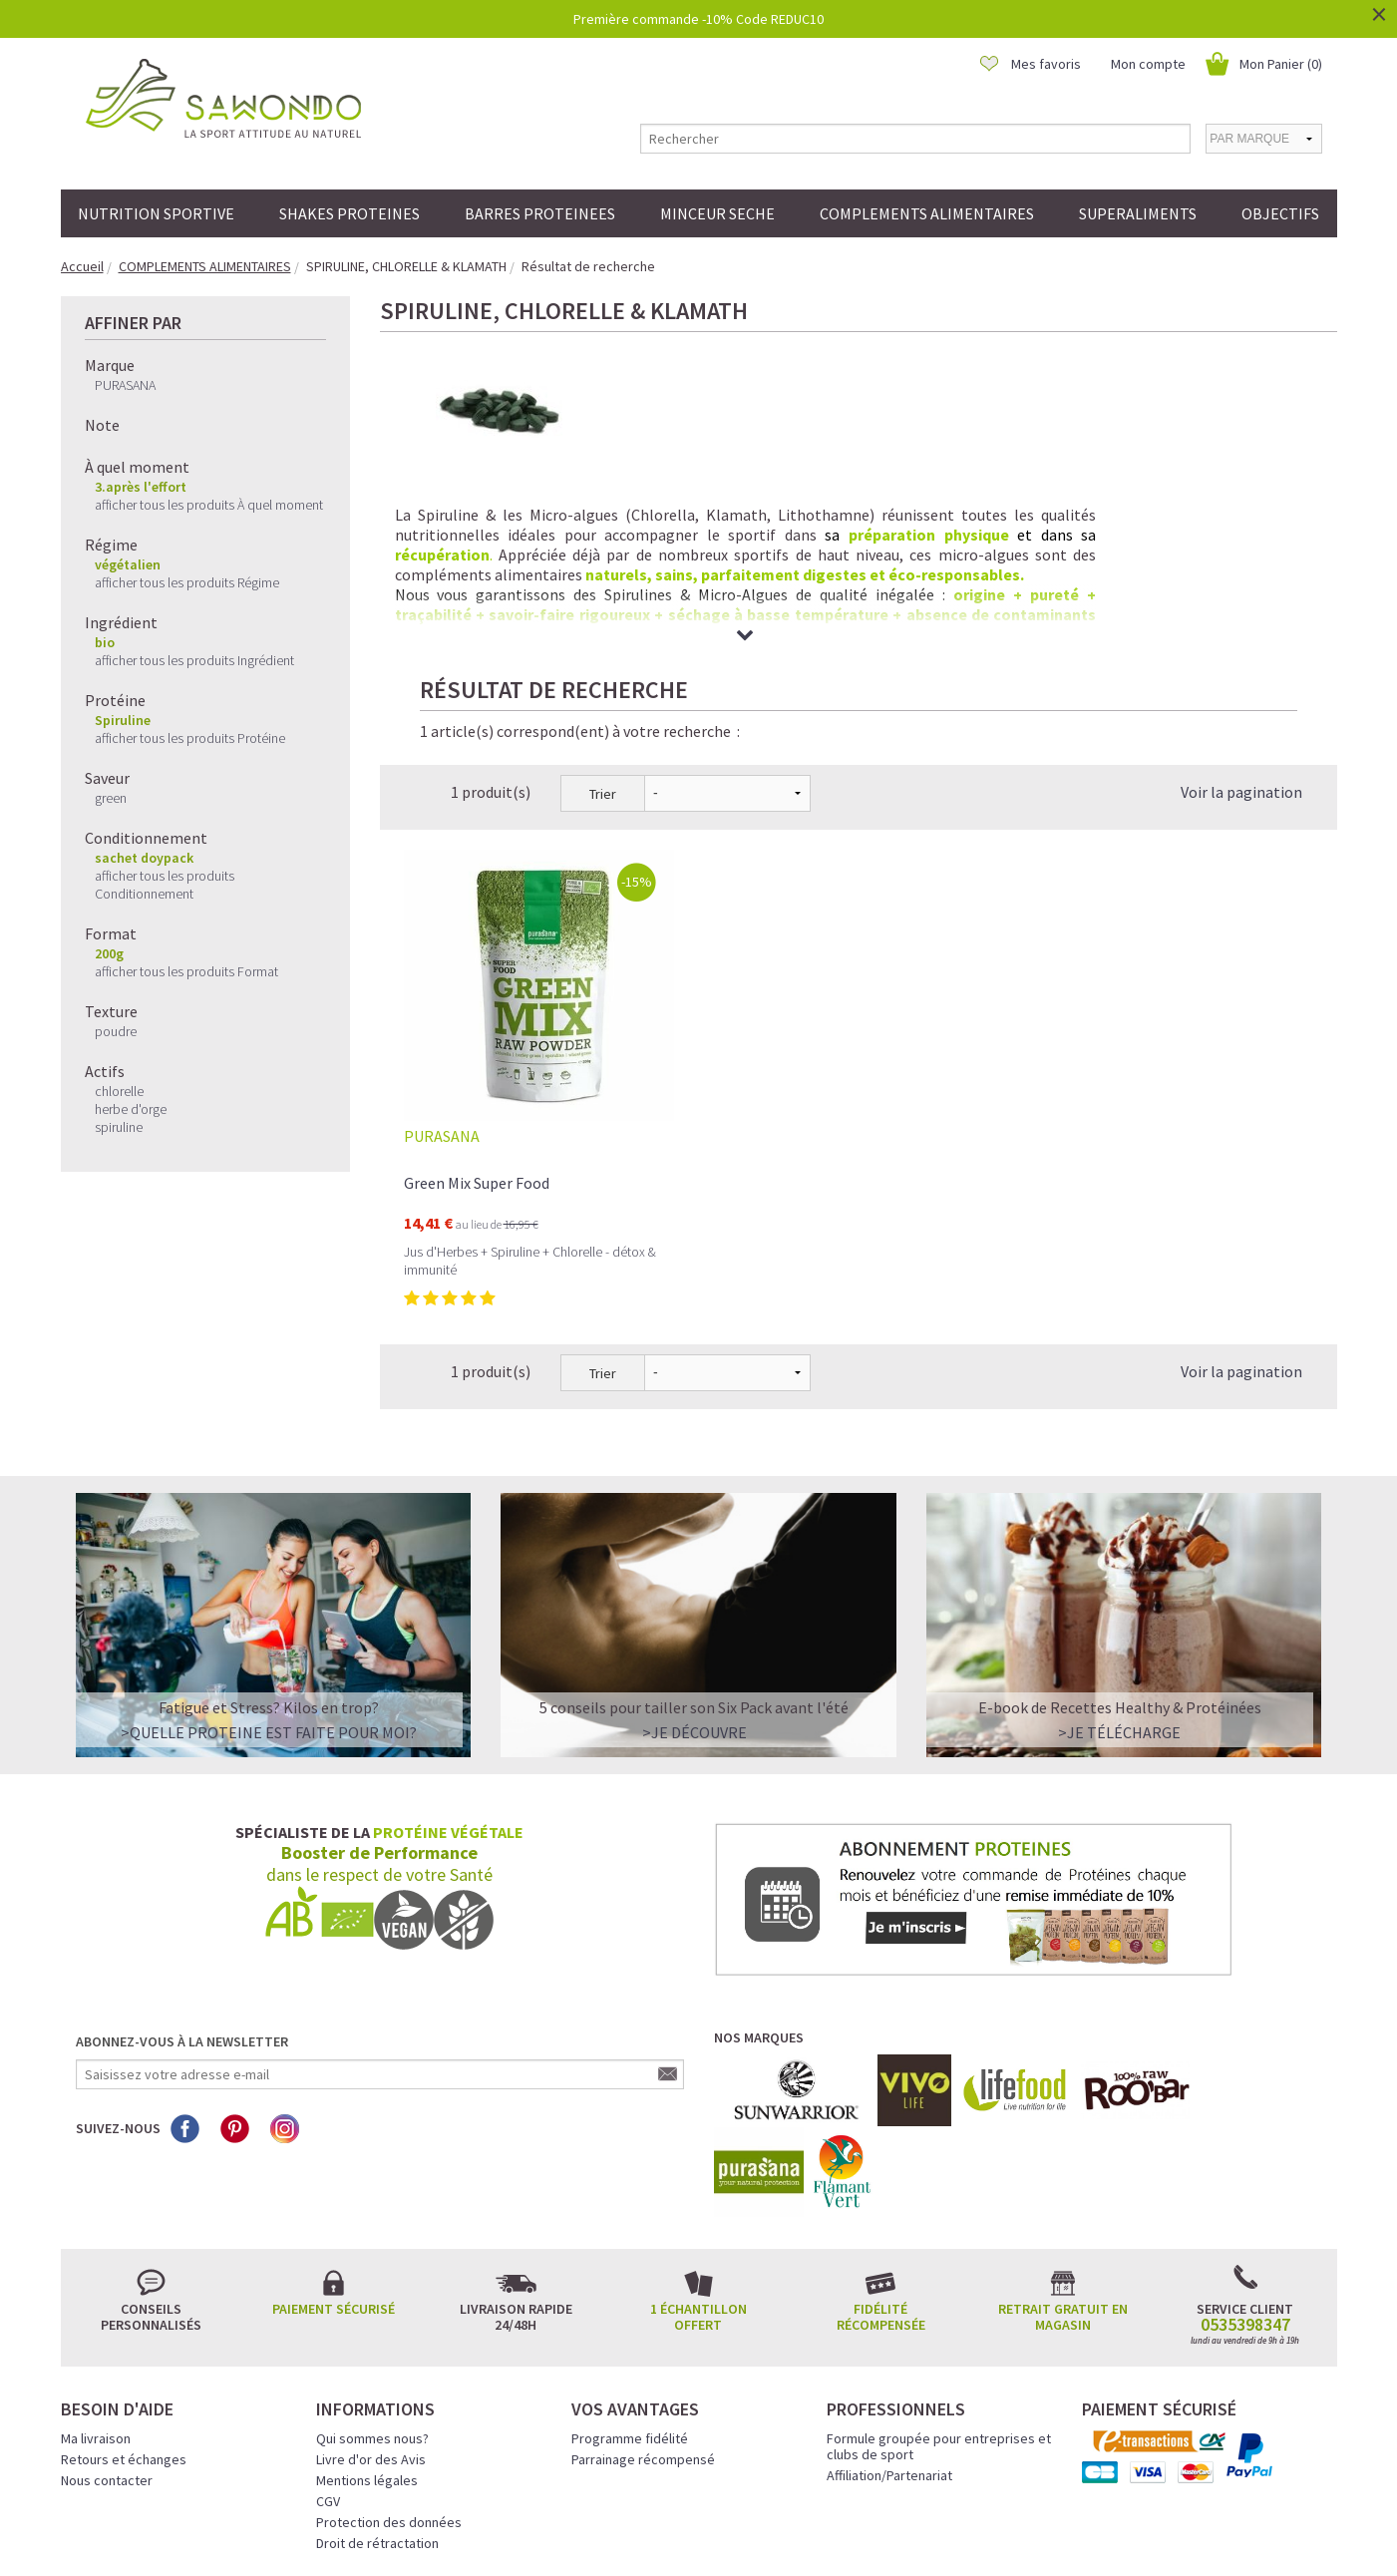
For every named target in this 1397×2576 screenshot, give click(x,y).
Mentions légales (367, 2316)
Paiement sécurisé (333, 2144)
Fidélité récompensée (881, 2152)
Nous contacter (107, 2316)
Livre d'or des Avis (371, 2295)
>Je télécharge (1119, 1568)
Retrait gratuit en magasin (1063, 2152)
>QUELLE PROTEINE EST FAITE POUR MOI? (269, 1568)
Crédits (769, 2533)
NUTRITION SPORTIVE (156, 213)
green (111, 798)
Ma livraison (96, 2274)
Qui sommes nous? (372, 2274)
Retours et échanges (123, 2295)
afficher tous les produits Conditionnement (164, 885)
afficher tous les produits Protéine (190, 738)
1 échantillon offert (698, 2152)
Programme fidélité (629, 2274)
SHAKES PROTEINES (349, 213)
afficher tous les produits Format (186, 971)
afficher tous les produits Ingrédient (194, 660)
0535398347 (1245, 2160)
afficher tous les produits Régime (187, 582)
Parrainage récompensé (643, 2295)
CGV (328, 2337)
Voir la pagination (1241, 627)
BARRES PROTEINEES (540, 213)
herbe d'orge (131, 1109)
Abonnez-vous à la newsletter (182, 1877)
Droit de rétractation (377, 2379)
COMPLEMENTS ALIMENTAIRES (927, 213)
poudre (116, 1031)
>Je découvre (694, 1568)
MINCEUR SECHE (717, 213)
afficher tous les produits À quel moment (209, 505)
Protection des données (389, 2358)
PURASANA (125, 385)
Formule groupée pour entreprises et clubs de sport (939, 2282)
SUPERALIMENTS (1138, 213)
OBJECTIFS (1280, 213)
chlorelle (119, 1091)
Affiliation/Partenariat (889, 2311)
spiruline (119, 1127)
